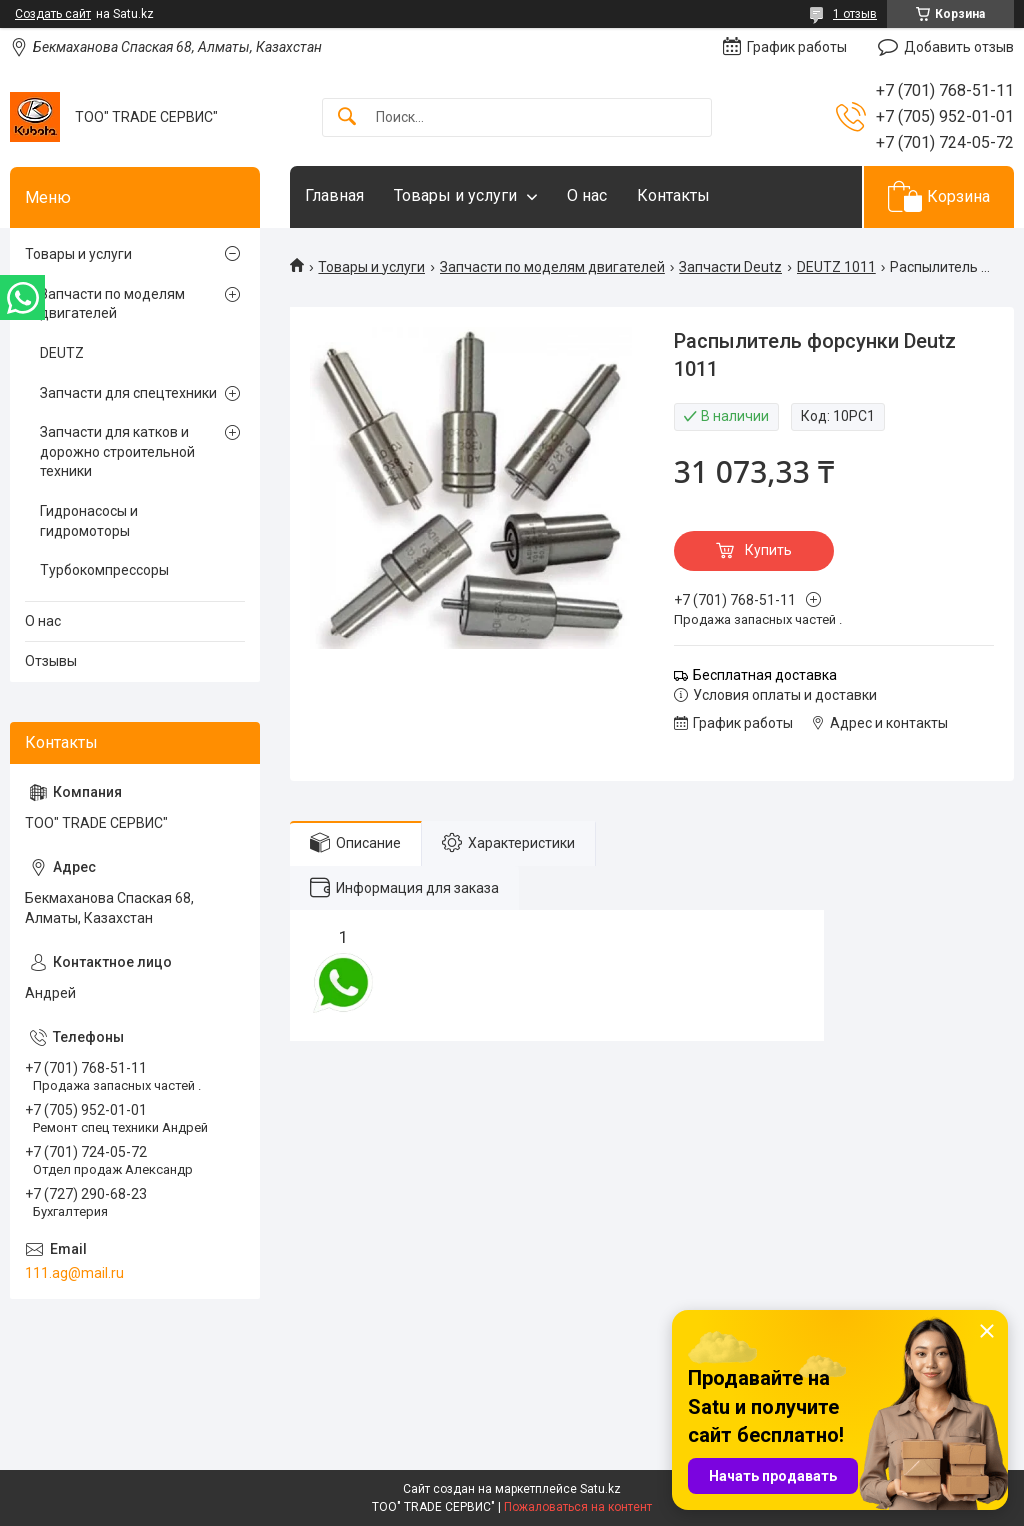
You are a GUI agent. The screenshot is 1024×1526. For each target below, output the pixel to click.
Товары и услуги (455, 195)
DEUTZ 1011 (836, 267)
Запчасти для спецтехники (128, 393)
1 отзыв (855, 14)
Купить (768, 550)
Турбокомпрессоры (104, 570)
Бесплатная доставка (765, 675)
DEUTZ (62, 353)
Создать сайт (53, 14)
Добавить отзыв (959, 47)
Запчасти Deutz (730, 267)
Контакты (673, 195)
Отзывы (51, 661)
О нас (587, 195)
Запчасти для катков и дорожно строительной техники (117, 451)
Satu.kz (600, 1489)
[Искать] (347, 117)
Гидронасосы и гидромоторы (89, 521)
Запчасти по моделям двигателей (552, 267)
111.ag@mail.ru (74, 1273)
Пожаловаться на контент (578, 1507)
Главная (334, 195)
